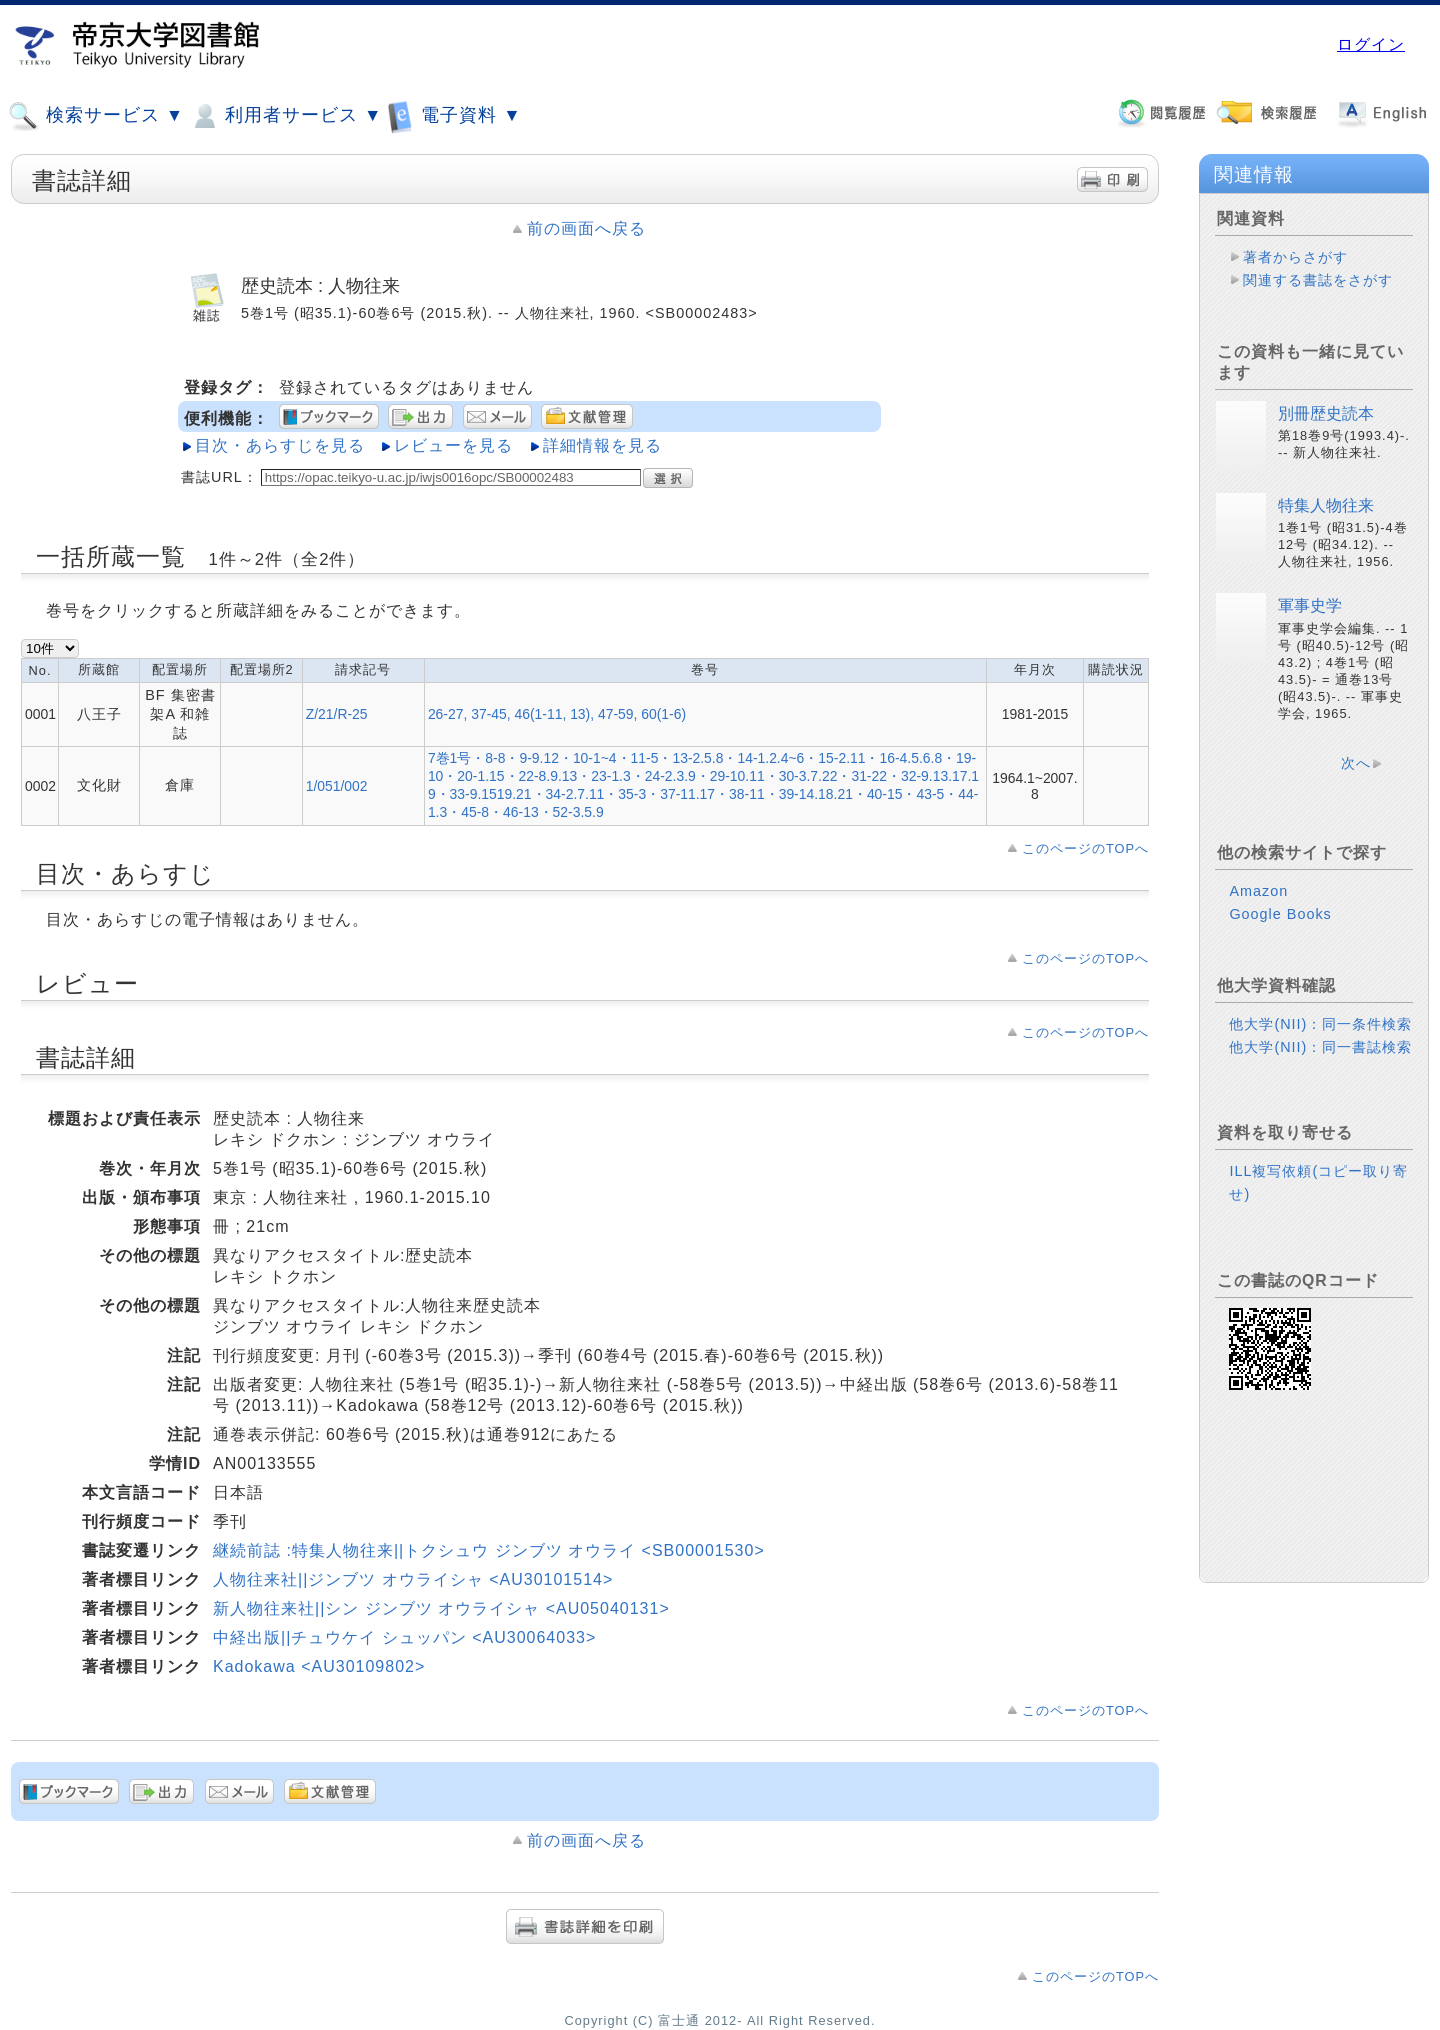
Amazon (1258, 891)
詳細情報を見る (602, 445)
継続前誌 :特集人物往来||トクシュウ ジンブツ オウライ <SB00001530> (489, 1550)
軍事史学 (1310, 605)
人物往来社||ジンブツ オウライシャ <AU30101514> (413, 1579)
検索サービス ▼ (96, 116)
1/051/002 (337, 786)
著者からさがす (1295, 257)
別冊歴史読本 (1326, 413)
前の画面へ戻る (586, 228)
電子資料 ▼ (454, 115)
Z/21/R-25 (337, 714)
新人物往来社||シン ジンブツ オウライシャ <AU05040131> (441, 1608)
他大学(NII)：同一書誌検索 (1320, 1047)
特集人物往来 (1326, 505)
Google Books (1280, 914)
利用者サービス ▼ (285, 116)
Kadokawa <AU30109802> (319, 1666)
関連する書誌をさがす (1318, 280)
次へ (1356, 763)
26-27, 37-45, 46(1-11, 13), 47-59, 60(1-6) (557, 714)
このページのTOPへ (1085, 848)
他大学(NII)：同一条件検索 (1320, 1024)
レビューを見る (453, 445)
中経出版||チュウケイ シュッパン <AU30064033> (404, 1637)
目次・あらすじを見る (280, 445)
